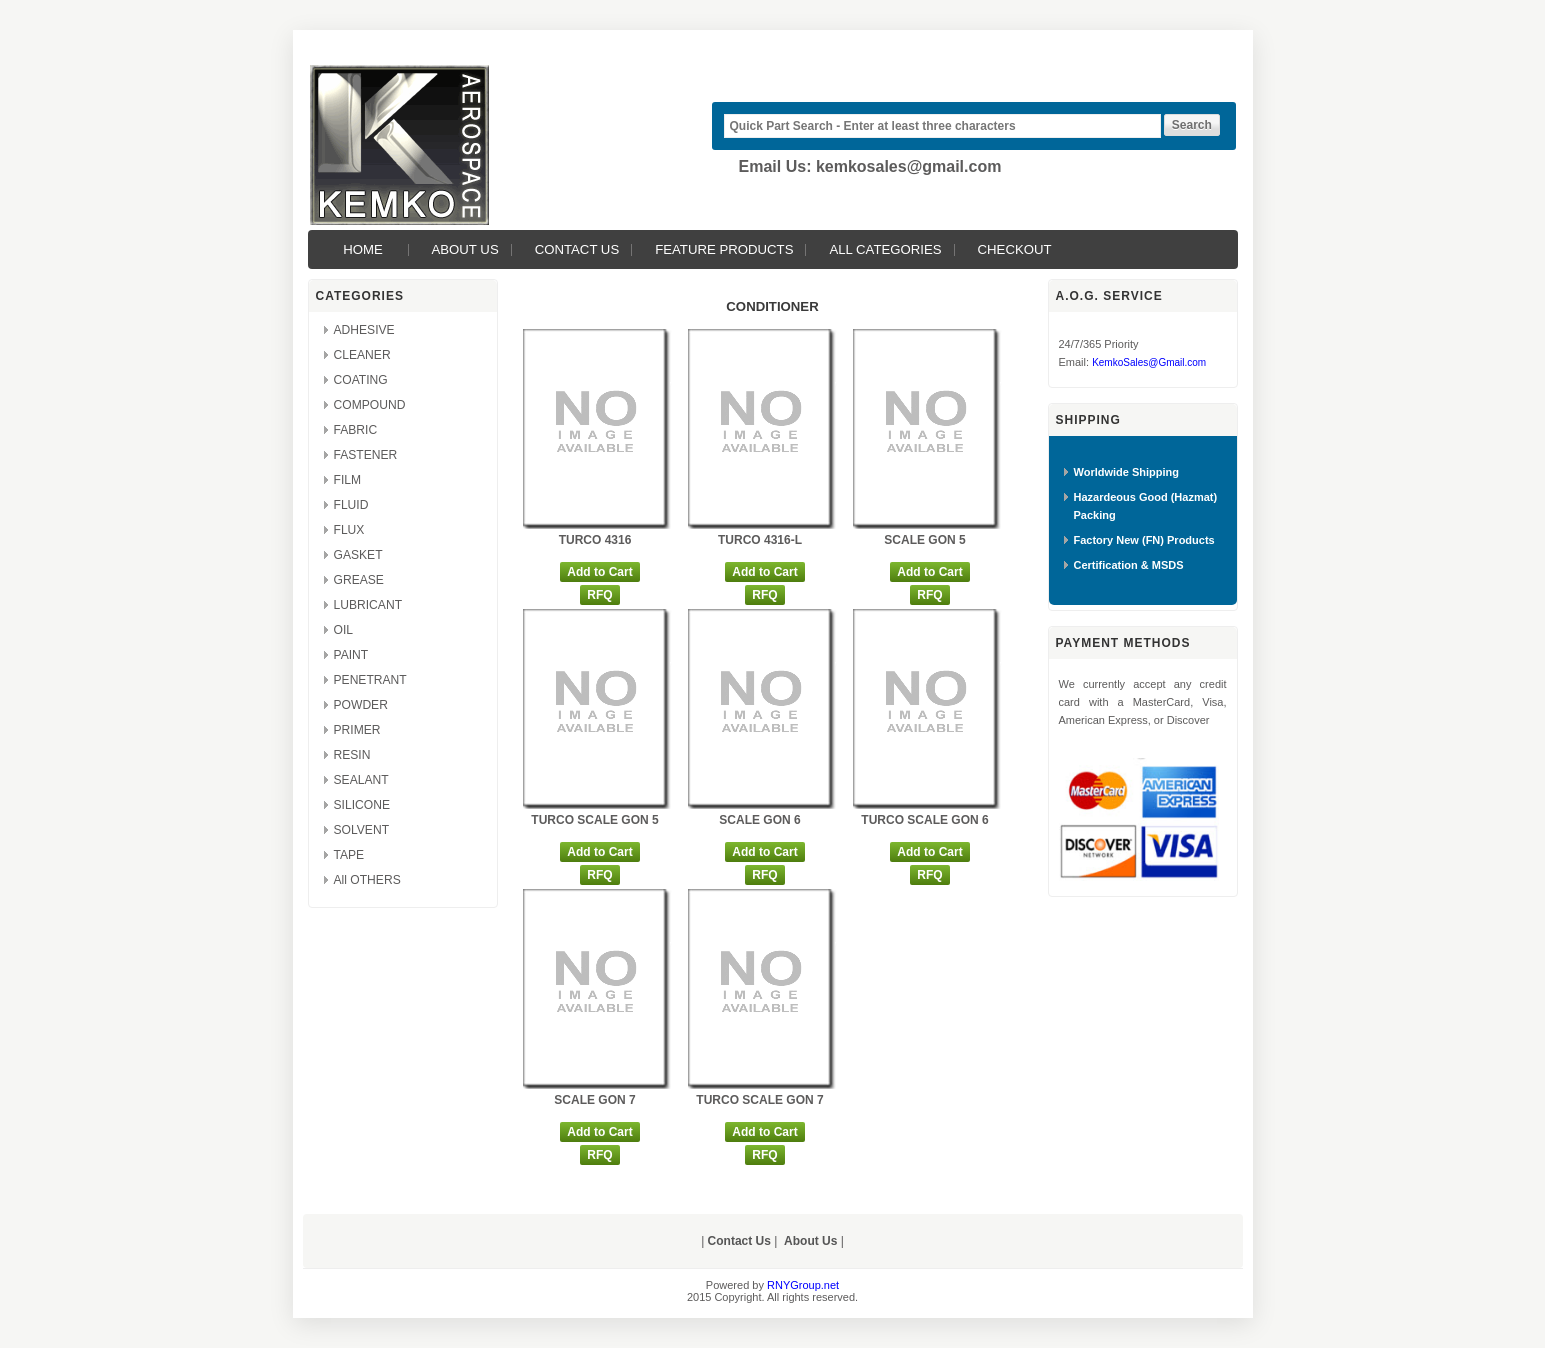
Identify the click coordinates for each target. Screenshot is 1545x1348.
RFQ (599, 595)
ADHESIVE (364, 330)
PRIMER (357, 730)
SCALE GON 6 (759, 820)
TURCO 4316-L (760, 540)
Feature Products (724, 249)
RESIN (352, 755)
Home (363, 249)
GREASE (359, 580)
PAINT (351, 655)
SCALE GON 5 (924, 540)
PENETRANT (370, 680)
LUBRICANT (368, 605)
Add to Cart (599, 572)
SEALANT (361, 780)
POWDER (361, 705)
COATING (361, 380)
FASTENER (366, 455)
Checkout (1015, 249)
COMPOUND (370, 405)
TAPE (349, 855)
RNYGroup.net (803, 1285)
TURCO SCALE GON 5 (594, 820)
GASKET (358, 555)
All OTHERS (367, 880)
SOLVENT (362, 830)
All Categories (885, 249)
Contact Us (577, 249)
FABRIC (356, 430)
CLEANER (362, 355)
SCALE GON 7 (594, 1100)
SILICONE (362, 805)
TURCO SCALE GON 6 (924, 820)
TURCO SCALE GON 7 (759, 1100)
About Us (465, 249)
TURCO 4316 (595, 540)
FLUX (349, 530)
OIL (344, 630)
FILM (348, 480)
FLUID (351, 505)
